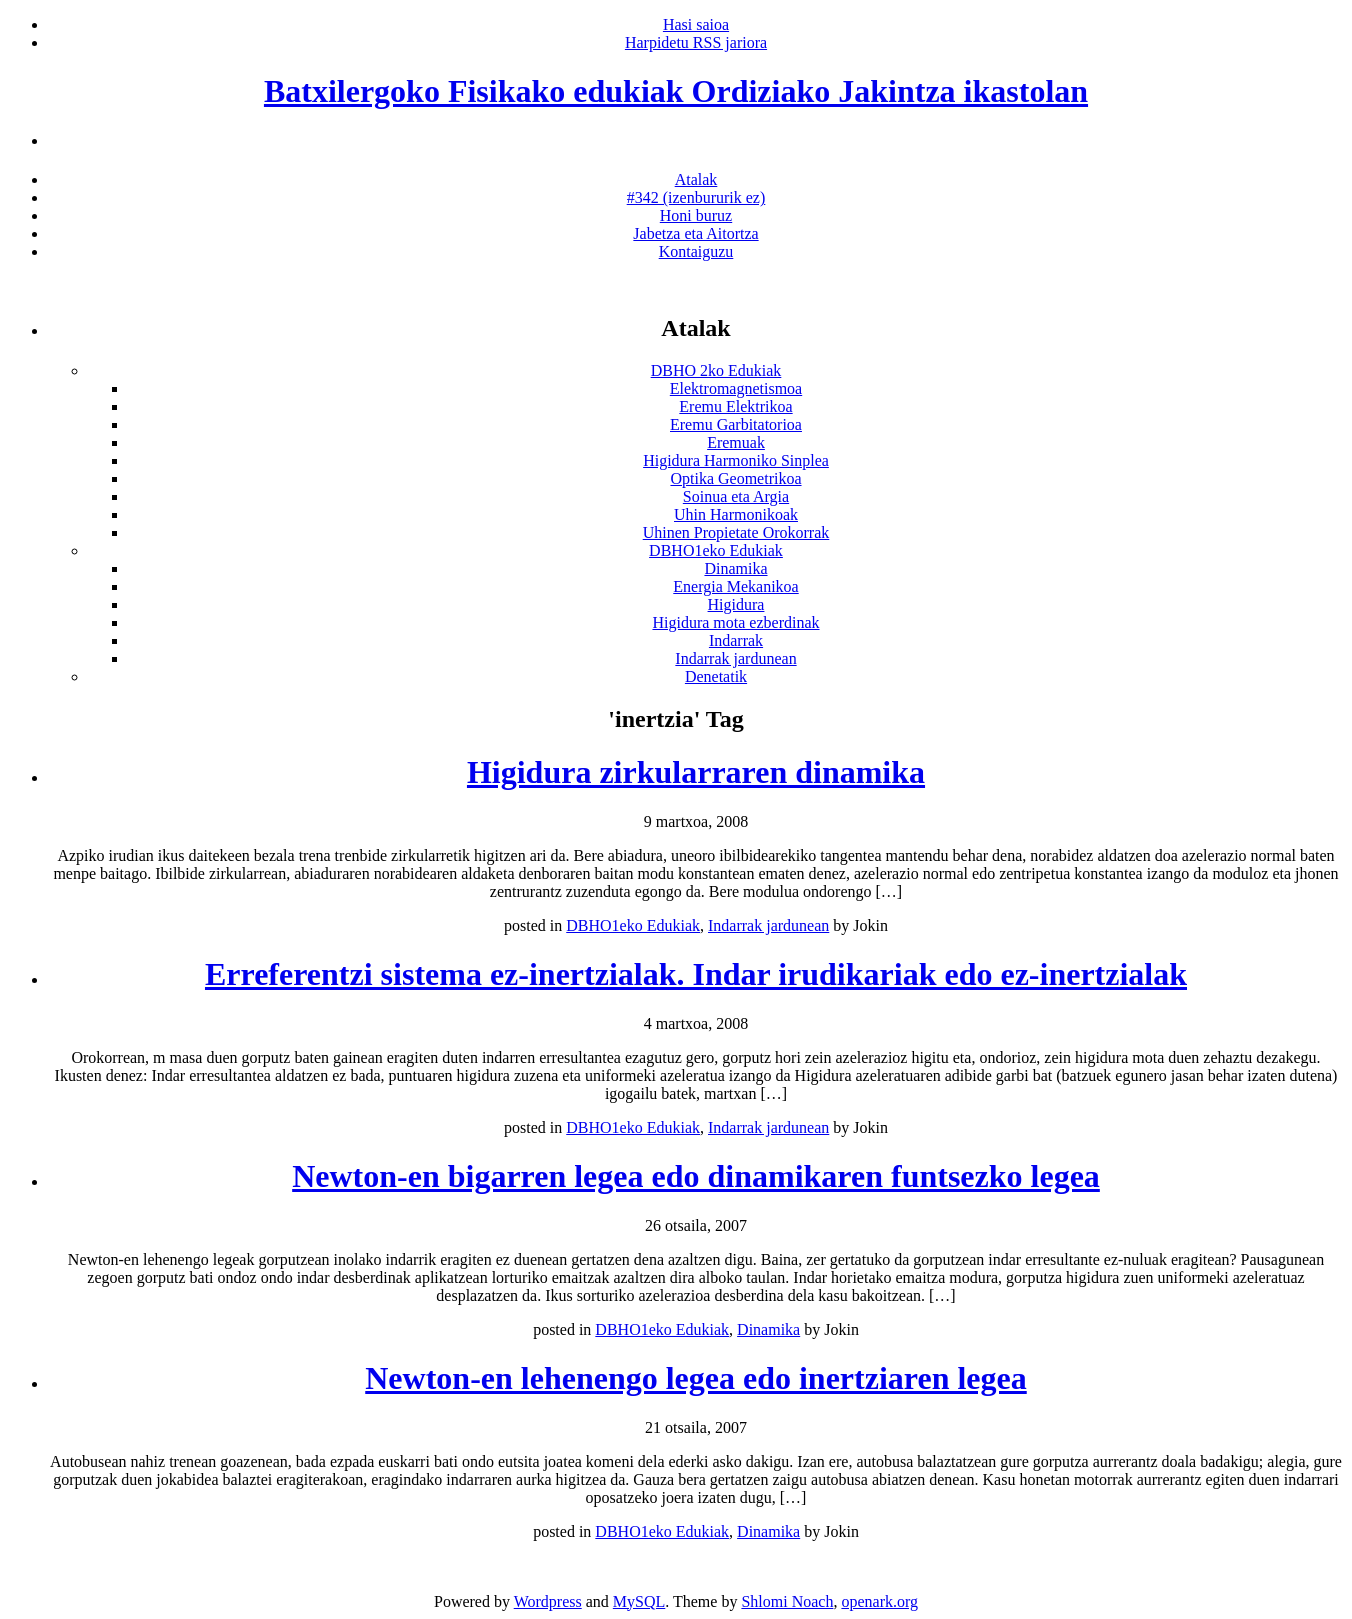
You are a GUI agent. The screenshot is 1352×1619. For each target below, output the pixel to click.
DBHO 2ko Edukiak (716, 370)
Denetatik (716, 676)
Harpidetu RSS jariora (696, 42)
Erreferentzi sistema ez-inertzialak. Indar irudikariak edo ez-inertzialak (696, 974)
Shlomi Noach (787, 1601)
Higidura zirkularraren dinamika (696, 772)
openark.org (879, 1601)
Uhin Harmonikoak (736, 514)
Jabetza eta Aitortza (695, 233)
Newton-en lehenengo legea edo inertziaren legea (695, 1378)
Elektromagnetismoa (736, 388)
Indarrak (736, 640)
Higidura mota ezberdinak (735, 622)
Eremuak (736, 442)
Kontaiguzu (696, 251)
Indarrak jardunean (735, 658)
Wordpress (548, 1601)
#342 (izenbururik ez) (696, 197)
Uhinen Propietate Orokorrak (736, 532)
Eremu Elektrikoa (735, 406)
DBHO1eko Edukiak (716, 550)
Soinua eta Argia (736, 496)
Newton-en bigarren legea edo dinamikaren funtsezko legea (696, 1176)
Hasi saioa (696, 24)
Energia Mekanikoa (735, 586)
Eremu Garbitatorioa (736, 424)
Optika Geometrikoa (735, 478)
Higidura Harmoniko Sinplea (736, 460)
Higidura (736, 604)
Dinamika (735, 568)
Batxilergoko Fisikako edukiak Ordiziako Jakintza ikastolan (676, 91)
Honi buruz (696, 215)
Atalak (696, 179)
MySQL (639, 1601)
